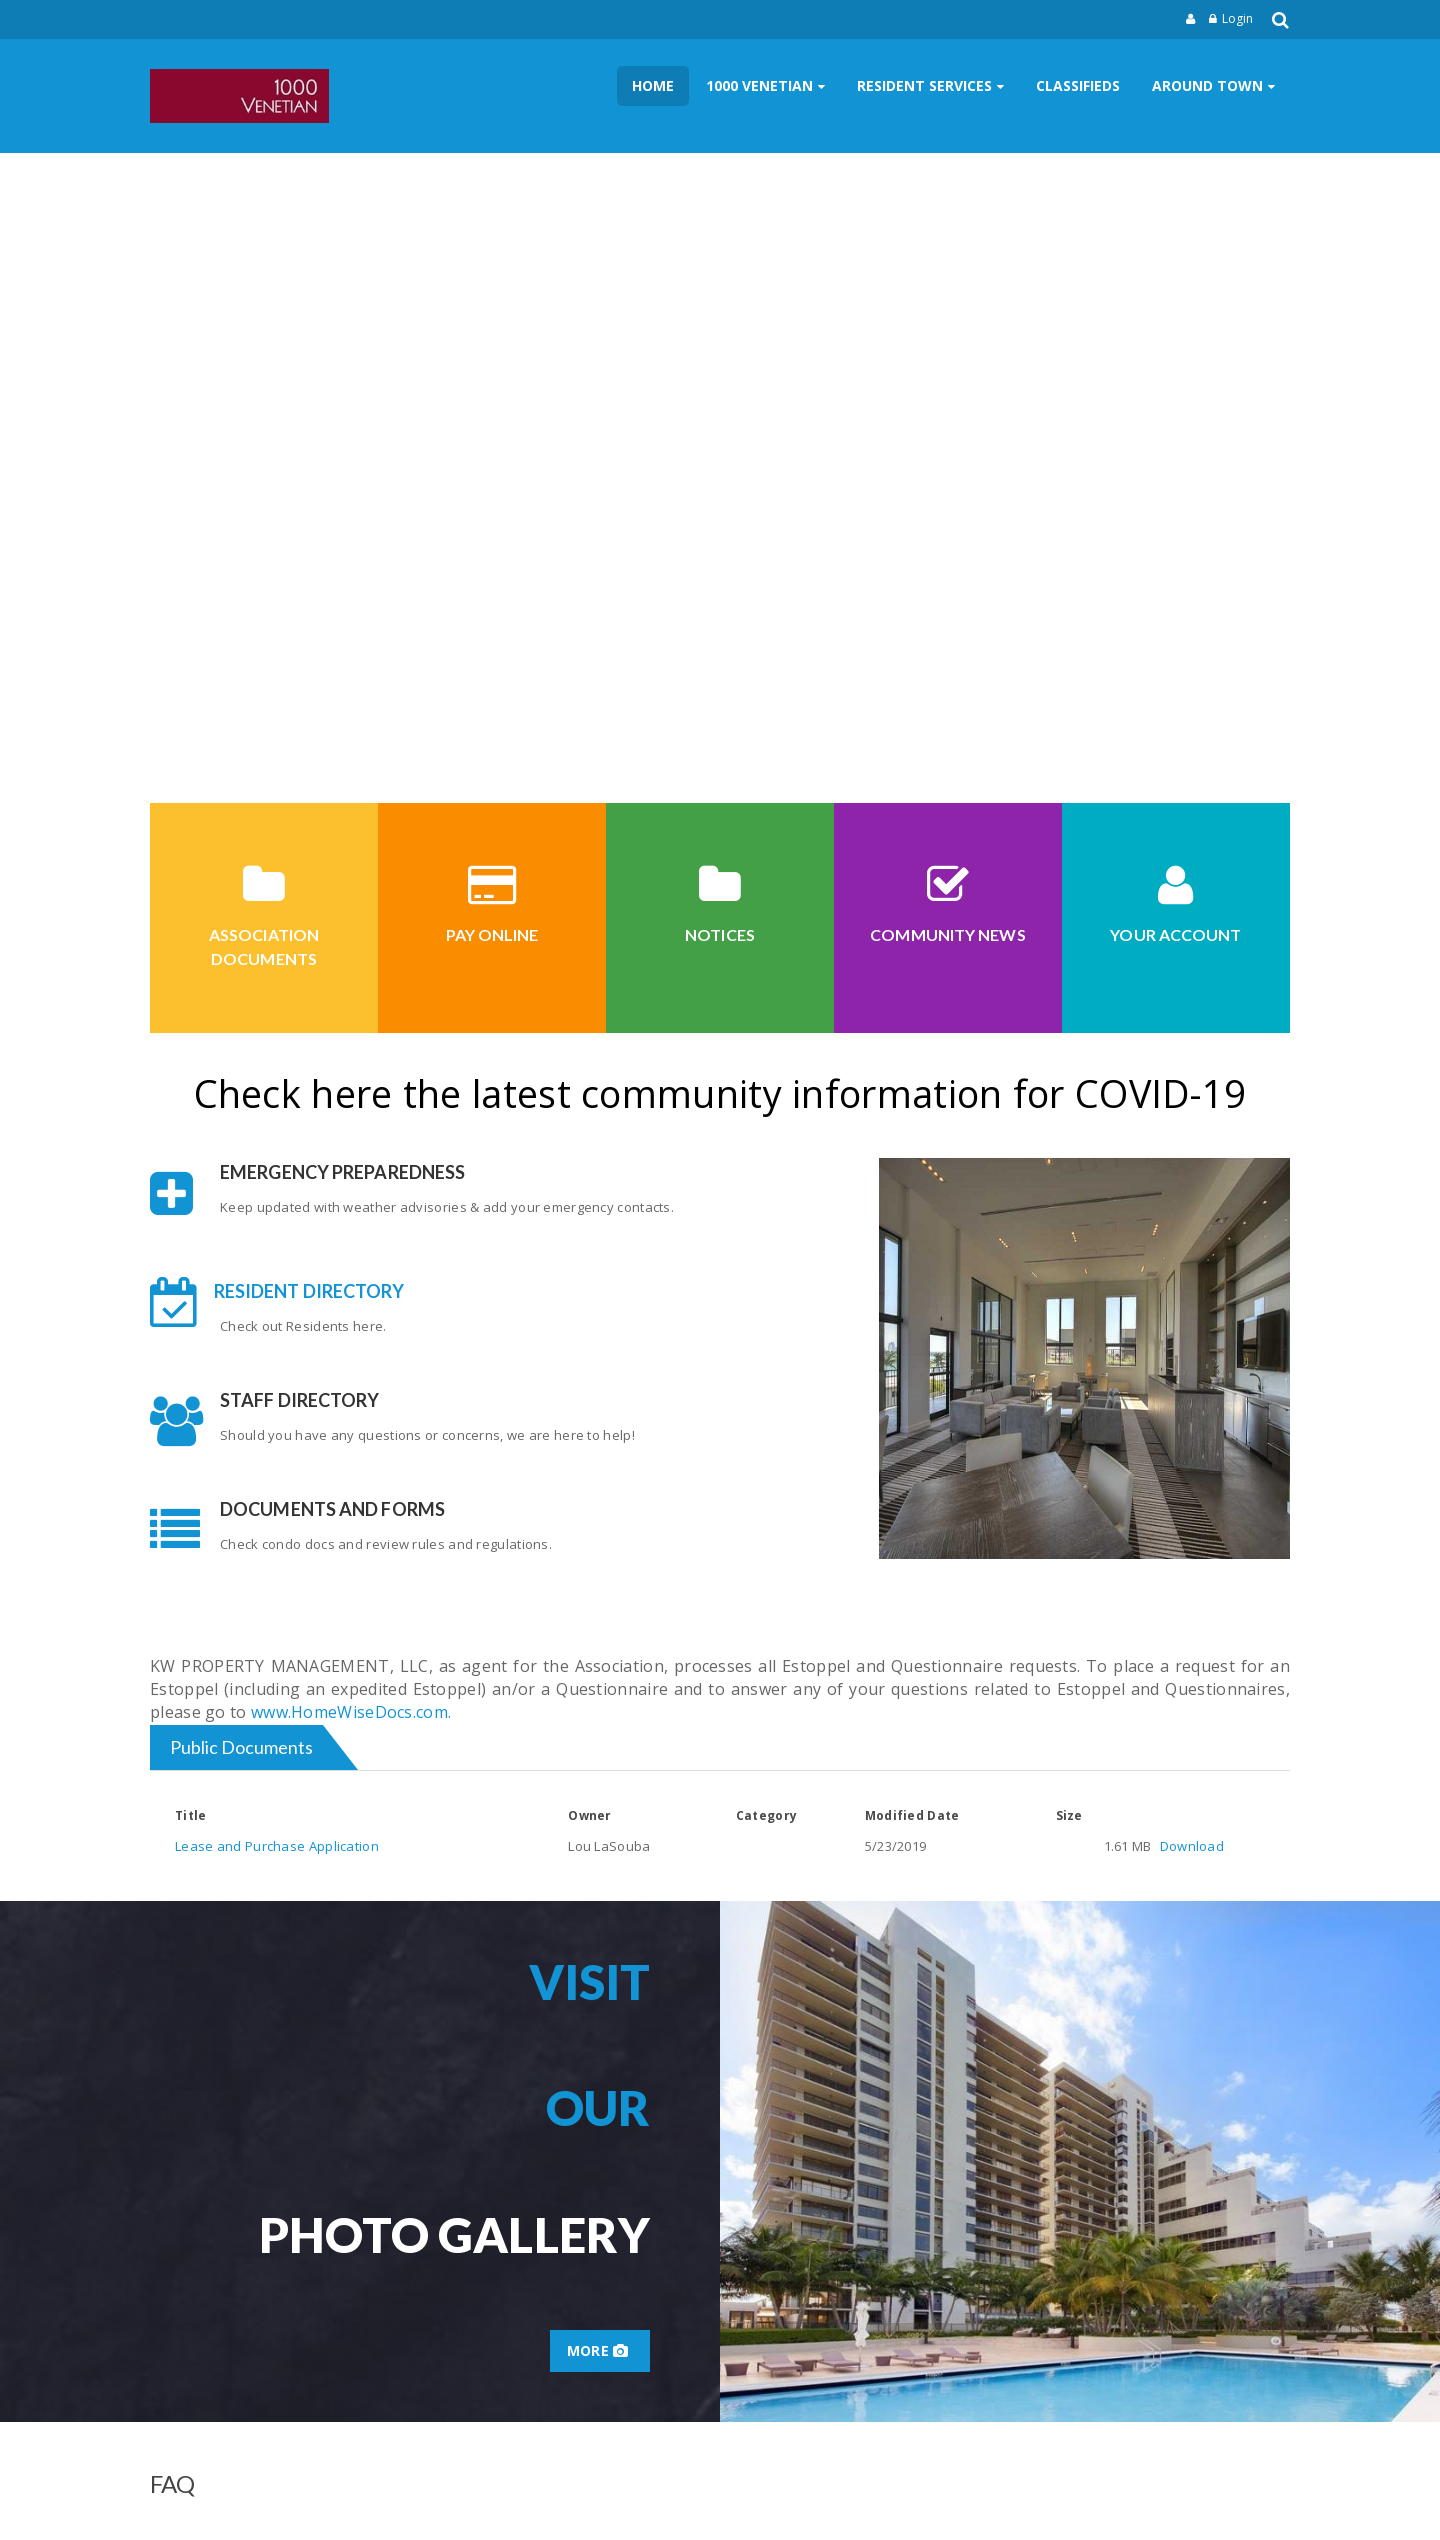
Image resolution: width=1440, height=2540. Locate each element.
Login (1237, 18)
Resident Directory (309, 1291)
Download (1192, 1846)
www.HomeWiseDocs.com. (351, 1712)
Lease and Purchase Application (277, 1846)
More (600, 2350)
